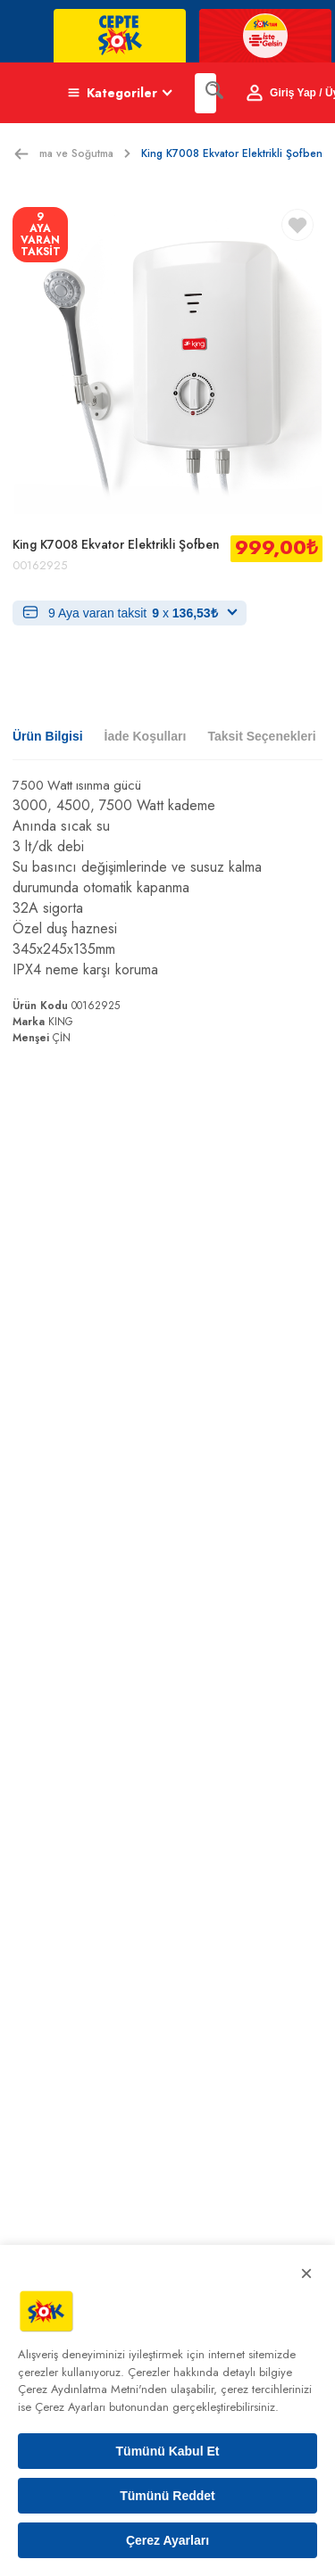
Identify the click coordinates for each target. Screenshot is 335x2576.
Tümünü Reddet (167, 2496)
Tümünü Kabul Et (168, 2451)
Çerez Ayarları (167, 2540)
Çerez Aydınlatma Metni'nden (92, 2389)
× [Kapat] (306, 2273)
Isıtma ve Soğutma (78, 153)
